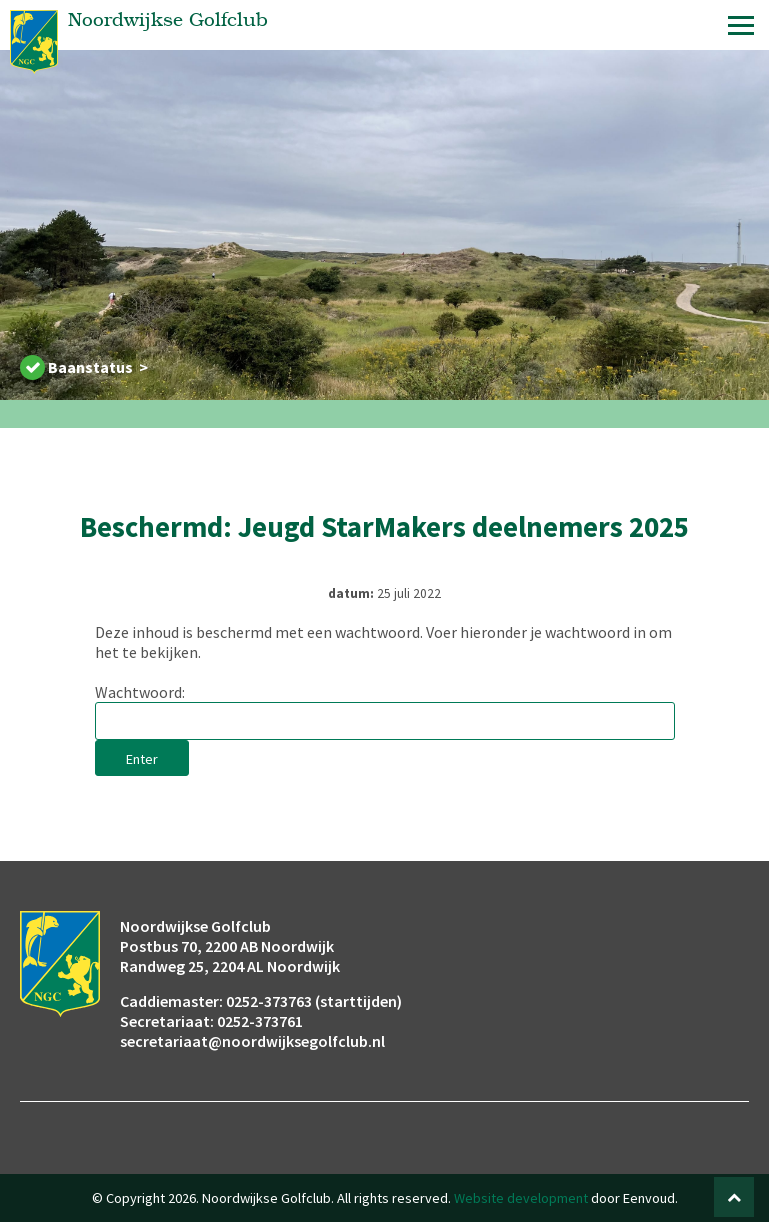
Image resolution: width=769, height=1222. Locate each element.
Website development (521, 1198)
